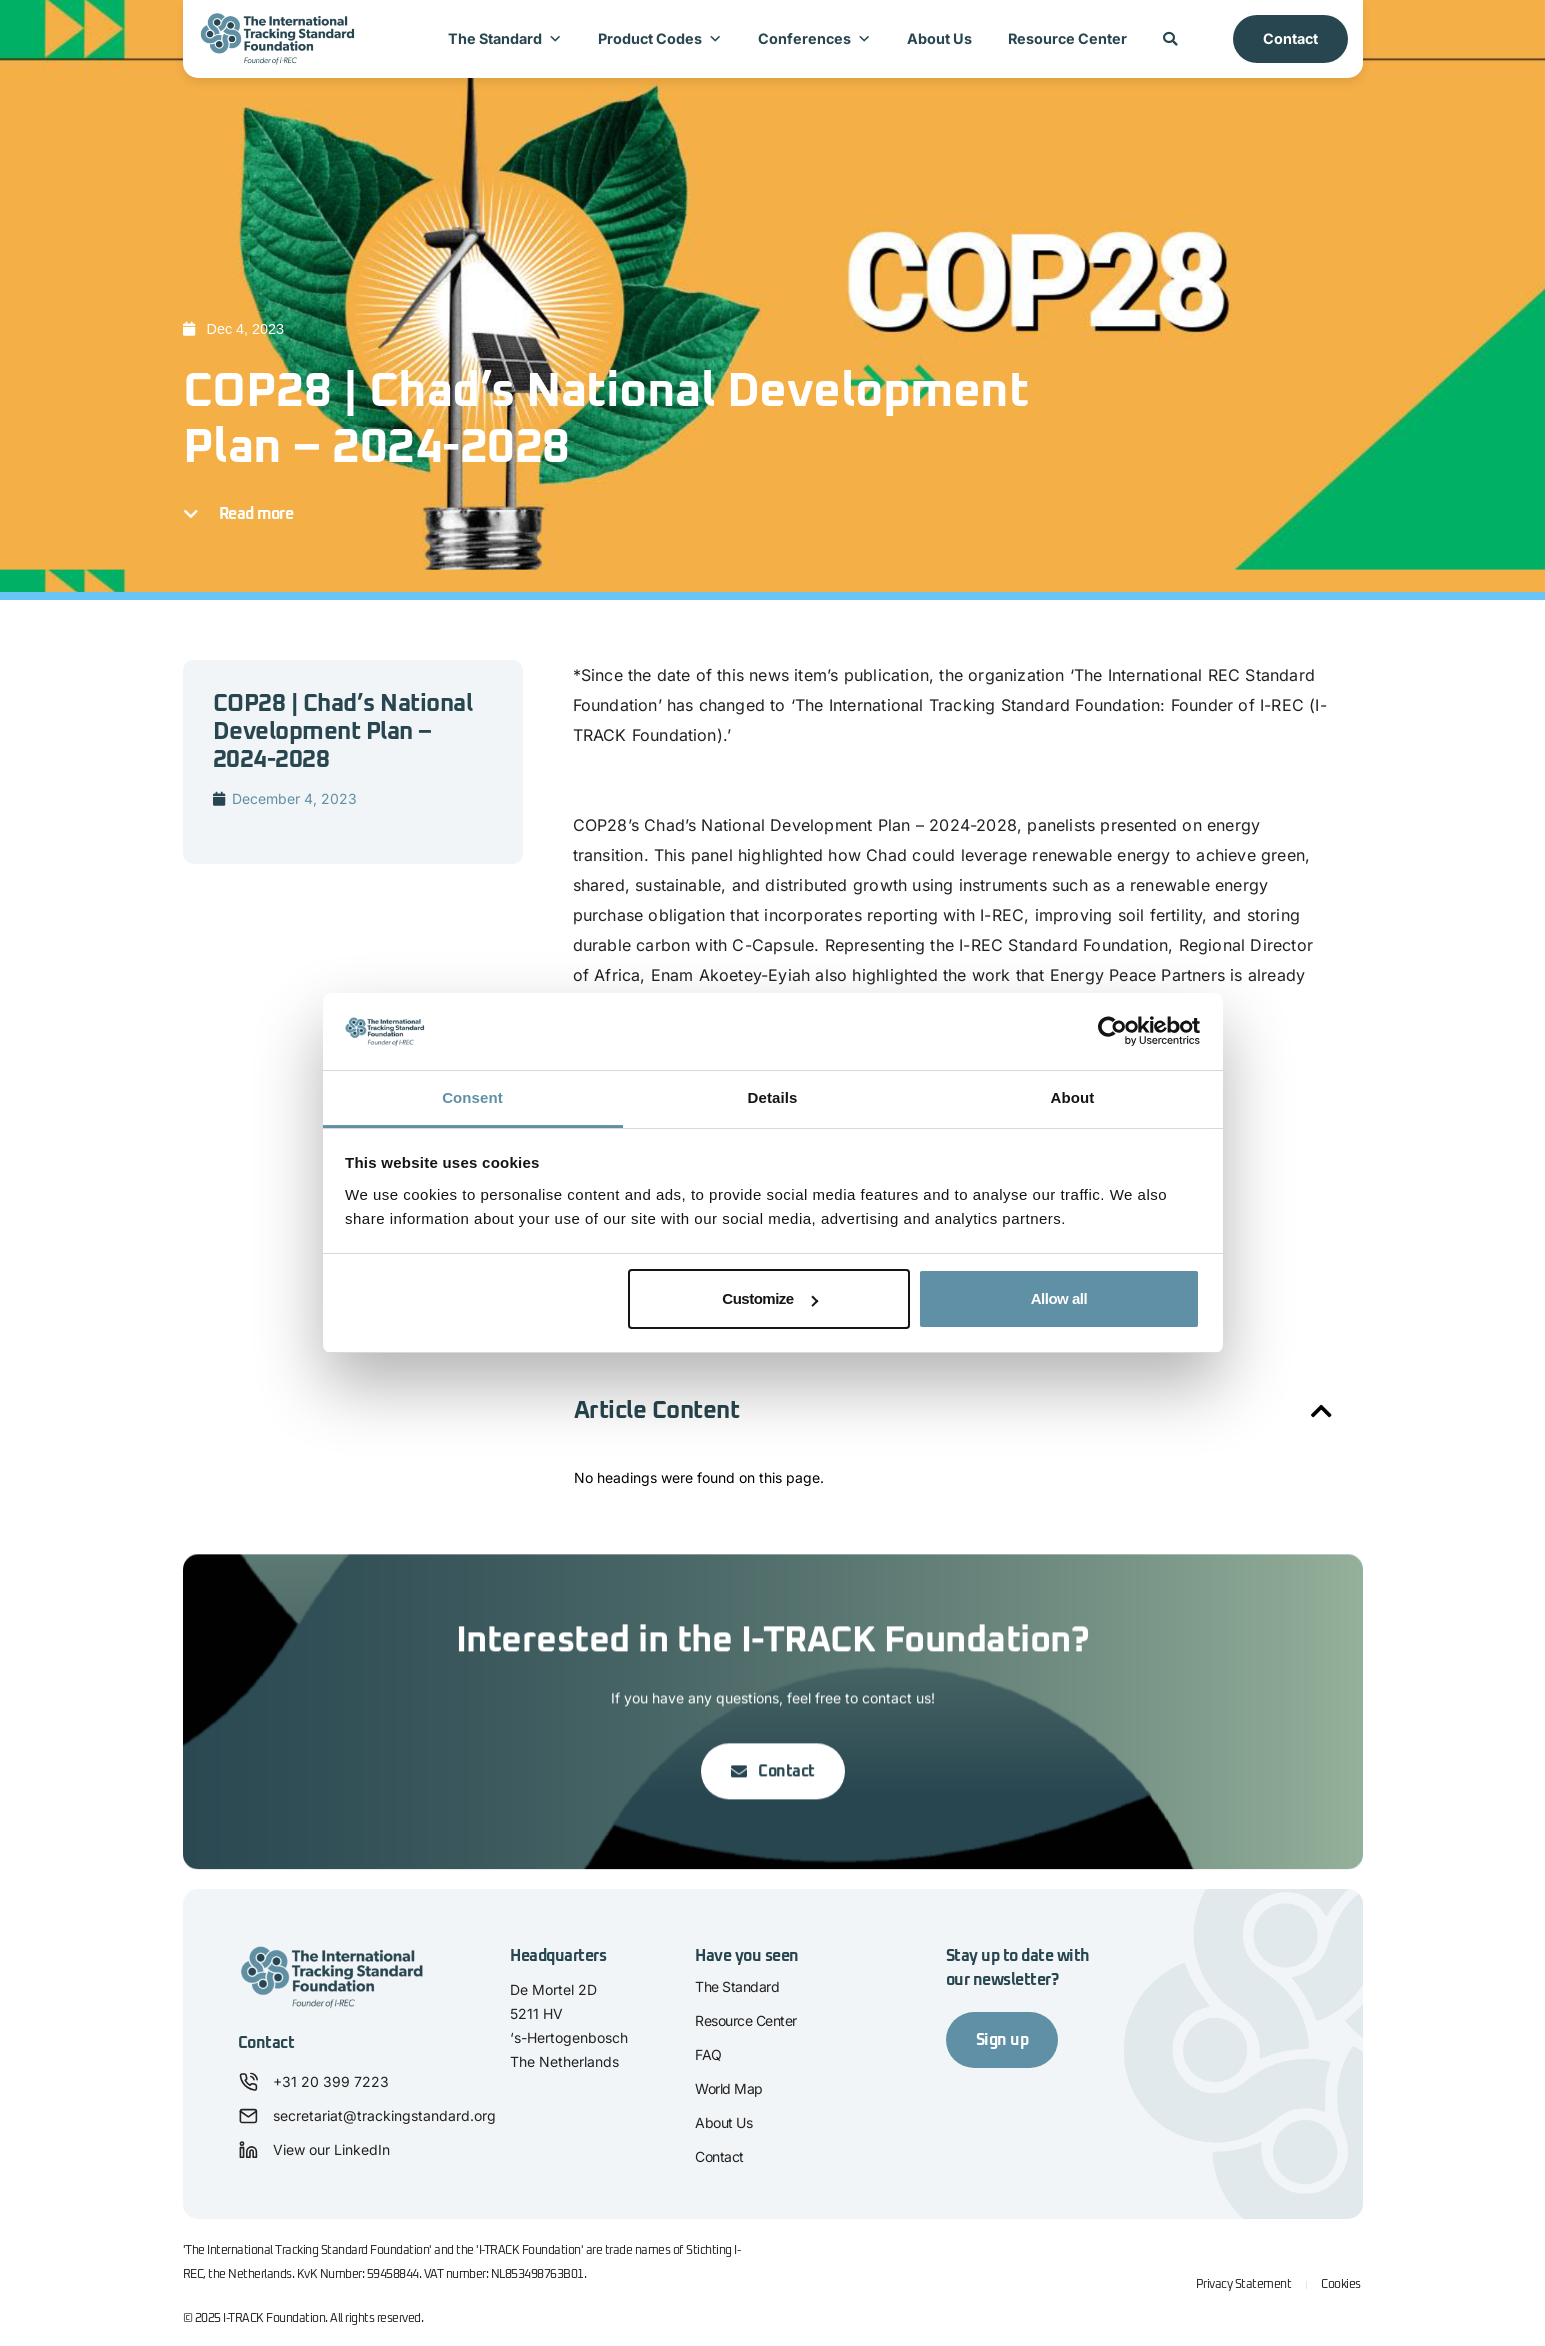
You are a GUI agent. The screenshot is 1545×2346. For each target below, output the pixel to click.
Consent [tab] (472, 1097)
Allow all (1059, 1298)
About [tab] (1073, 1097)
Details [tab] (773, 1097)
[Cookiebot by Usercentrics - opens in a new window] (1112, 1032)
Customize (769, 1298)
